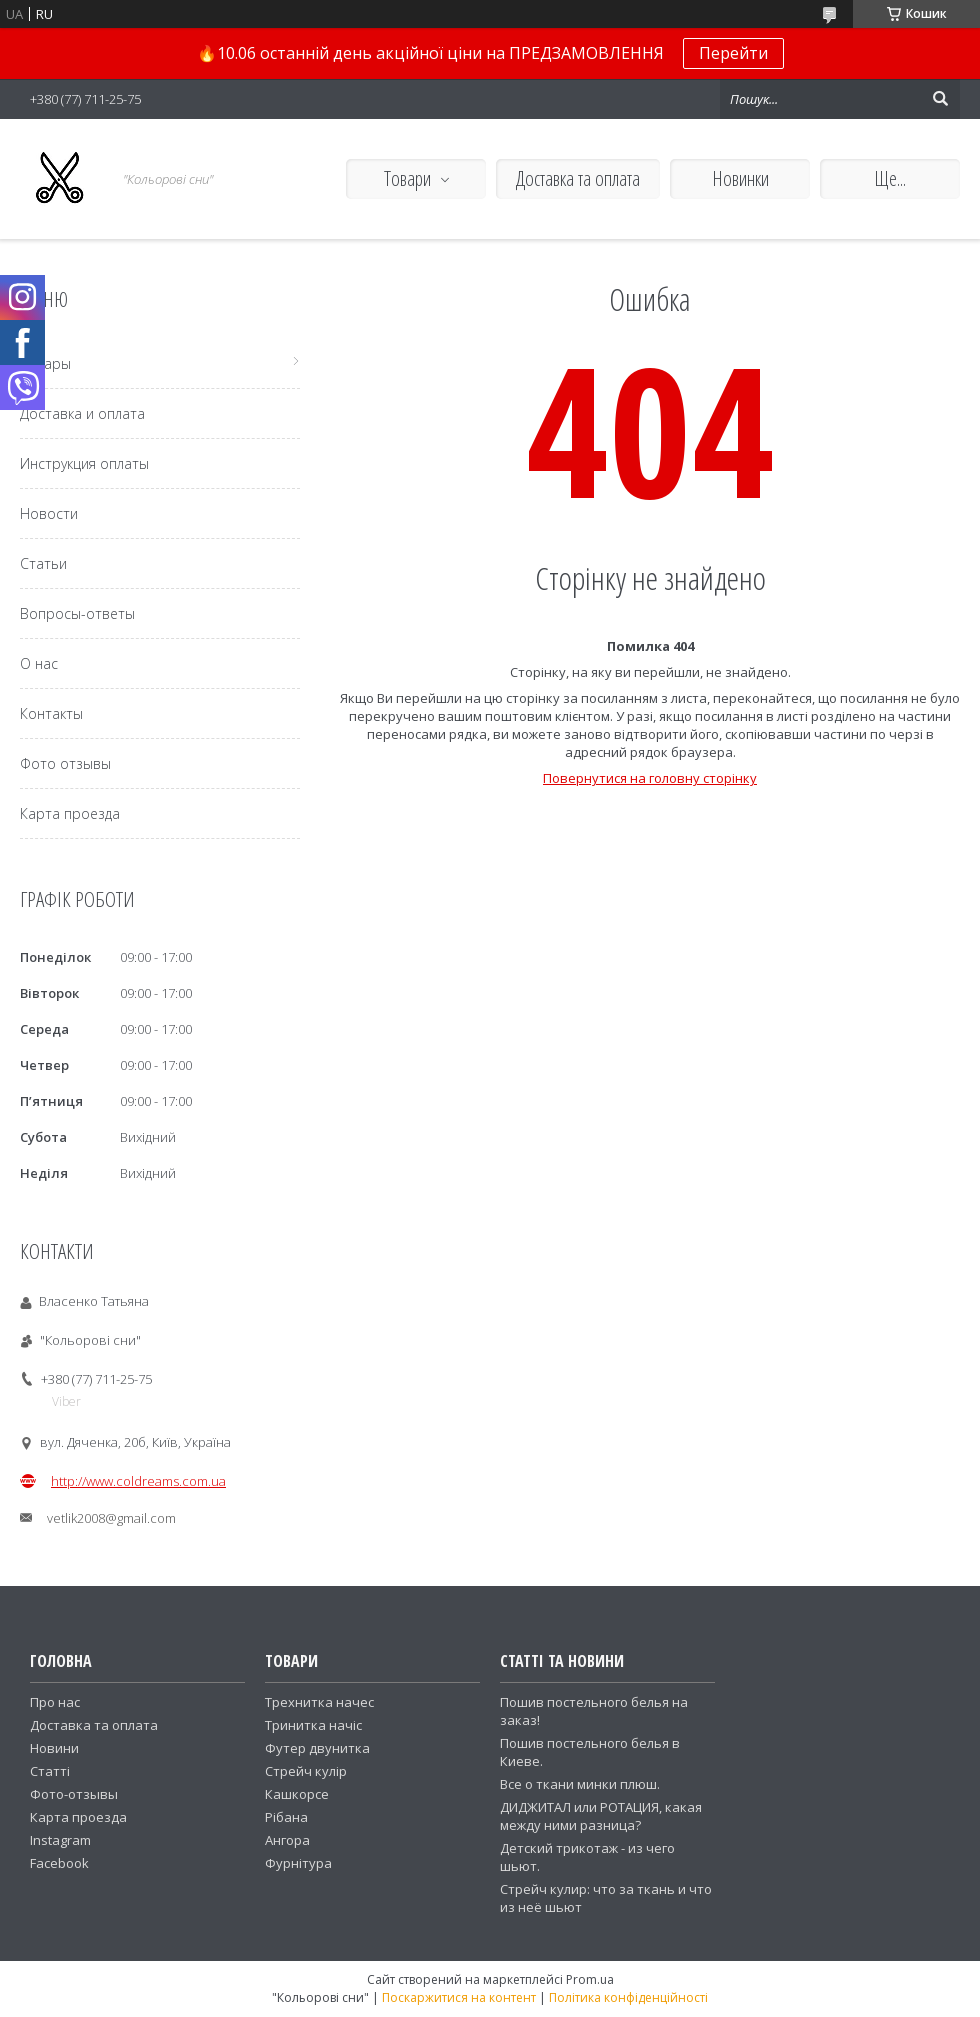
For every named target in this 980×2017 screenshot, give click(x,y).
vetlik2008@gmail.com (111, 1518)
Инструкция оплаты (84, 463)
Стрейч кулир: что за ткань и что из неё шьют (606, 1898)
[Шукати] (940, 99)
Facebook (59, 1863)
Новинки (740, 178)
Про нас (55, 1702)
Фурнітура (298, 1863)
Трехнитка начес (319, 1702)
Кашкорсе (297, 1794)
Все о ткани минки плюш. (580, 1784)
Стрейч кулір (306, 1771)
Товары (45, 363)
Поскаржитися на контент (459, 1997)
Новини (54, 1748)
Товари (407, 178)
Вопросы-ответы (77, 613)
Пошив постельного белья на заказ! (594, 1711)
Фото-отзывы (74, 1794)
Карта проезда (70, 813)
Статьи (43, 563)
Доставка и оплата (82, 413)
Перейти (733, 53)
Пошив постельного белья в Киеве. (590, 1752)
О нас (39, 663)
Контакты (51, 713)
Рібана (286, 1817)
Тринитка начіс (313, 1725)
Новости (49, 513)
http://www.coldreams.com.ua (138, 1481)
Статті (50, 1771)
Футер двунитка (317, 1748)
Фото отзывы (65, 763)
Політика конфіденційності (628, 1997)
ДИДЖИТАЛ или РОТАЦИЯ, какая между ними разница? (601, 1816)
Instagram (60, 1840)
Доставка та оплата (578, 178)
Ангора (287, 1840)
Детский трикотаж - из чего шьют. (587, 1857)
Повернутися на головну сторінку (650, 778)
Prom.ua (590, 1979)
